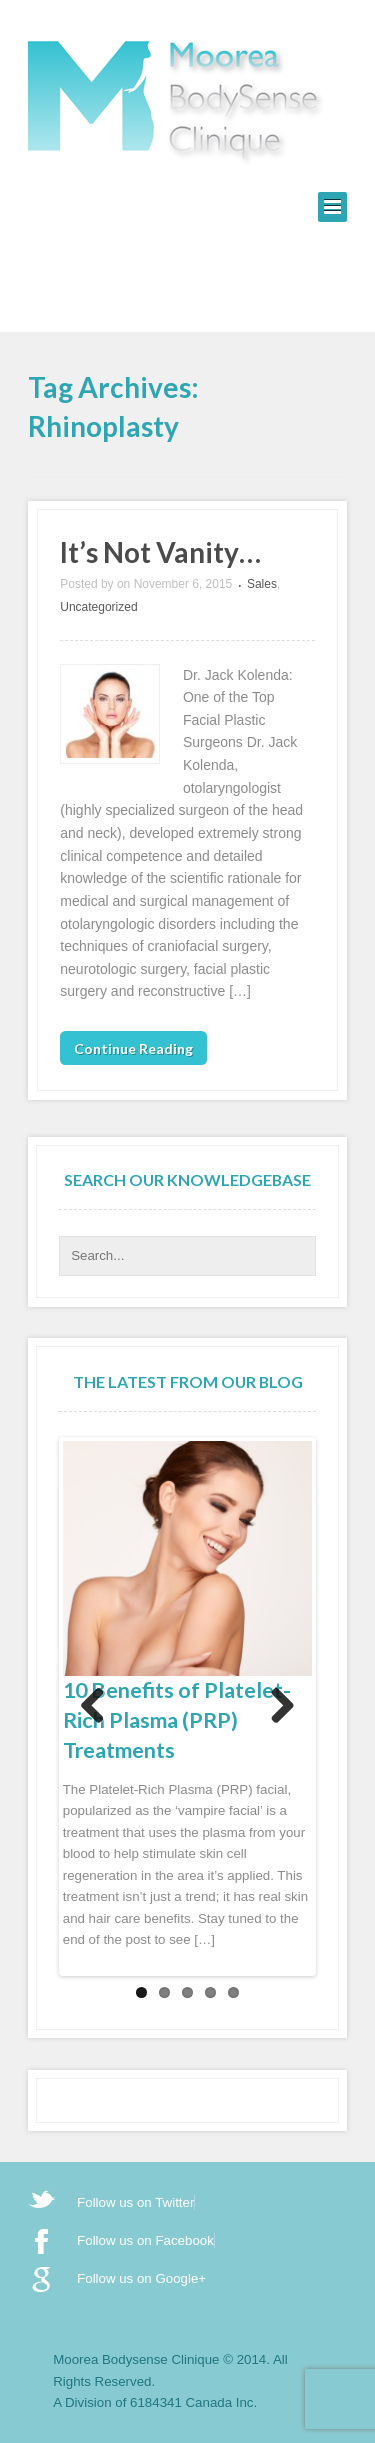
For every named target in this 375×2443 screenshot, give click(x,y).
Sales (262, 584)
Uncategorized (98, 607)
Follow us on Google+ (141, 2278)
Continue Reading (133, 1048)
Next (282, 1707)
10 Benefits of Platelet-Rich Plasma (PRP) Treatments (177, 1720)
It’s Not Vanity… (160, 552)
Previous (93, 1707)
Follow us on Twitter (135, 2202)
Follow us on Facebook (145, 2240)
